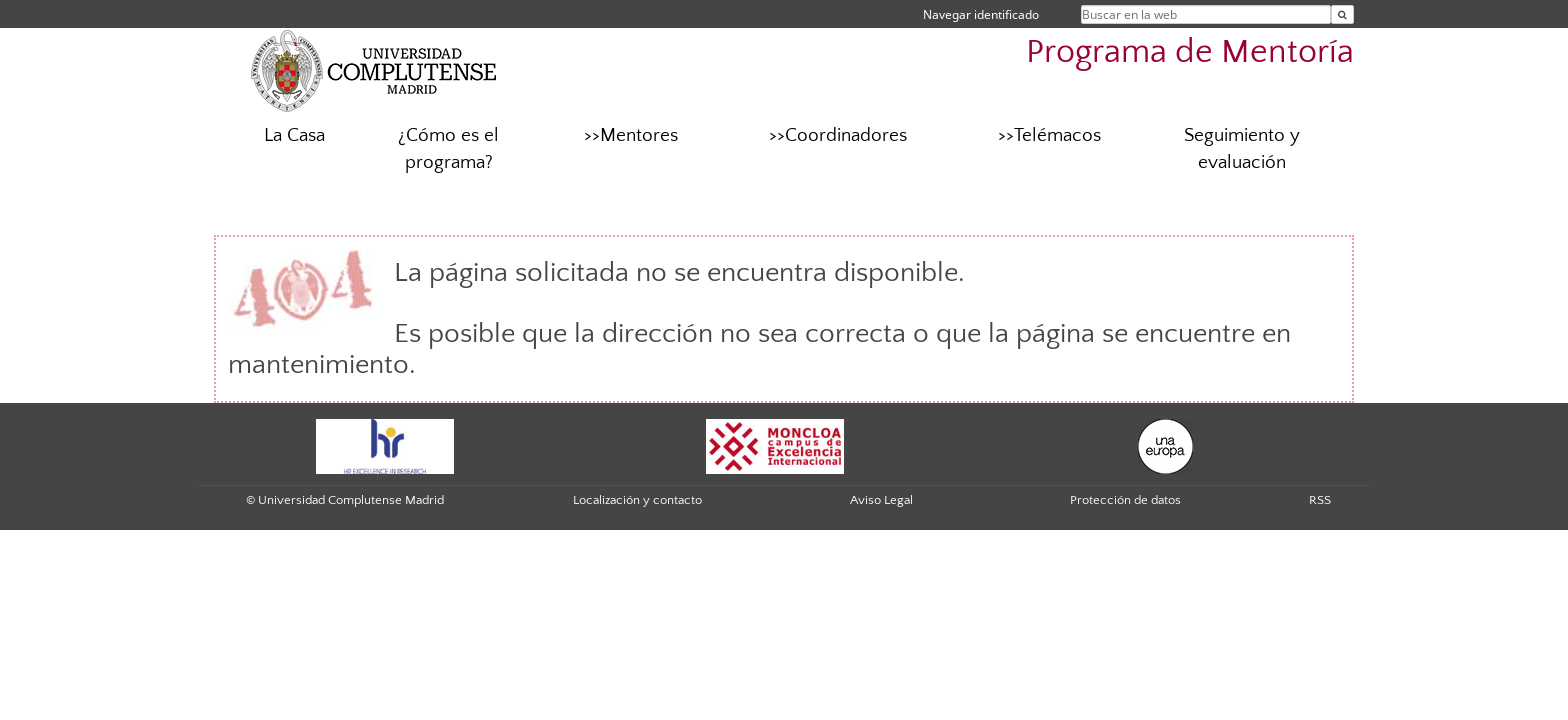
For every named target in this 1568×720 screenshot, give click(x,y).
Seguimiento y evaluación (1242, 149)
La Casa (294, 135)
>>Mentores (631, 135)
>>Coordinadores (838, 135)
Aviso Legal (881, 500)
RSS (1320, 500)
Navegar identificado (981, 14)
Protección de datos (1125, 500)
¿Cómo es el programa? (448, 149)
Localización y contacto (637, 500)
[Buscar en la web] (1342, 14)
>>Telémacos (1049, 135)
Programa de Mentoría (1190, 52)
